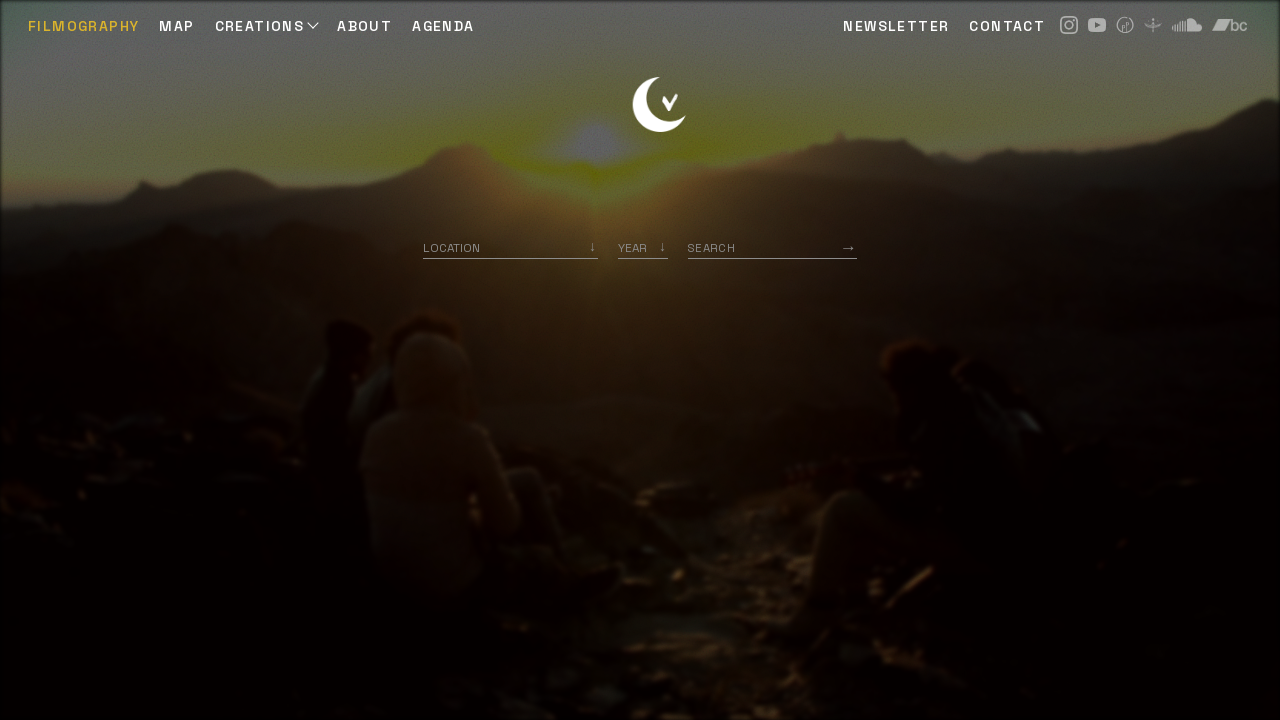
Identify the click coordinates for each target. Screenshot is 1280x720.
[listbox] (643, 247)
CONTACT (1007, 26)
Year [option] (632, 247)
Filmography (83, 26)
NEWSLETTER (896, 26)
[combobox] (510, 247)
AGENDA (443, 26)
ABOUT (364, 26)
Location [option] (451, 247)
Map (176, 26)
